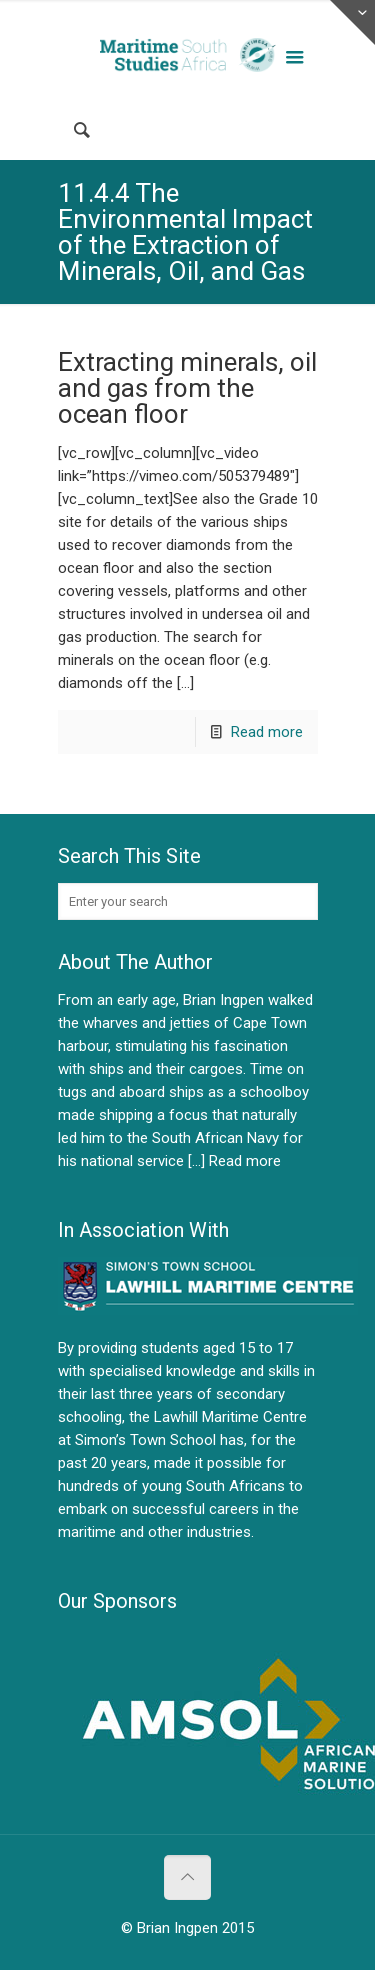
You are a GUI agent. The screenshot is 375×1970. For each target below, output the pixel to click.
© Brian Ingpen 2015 (187, 1928)
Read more (267, 732)
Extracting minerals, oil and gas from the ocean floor (187, 388)
